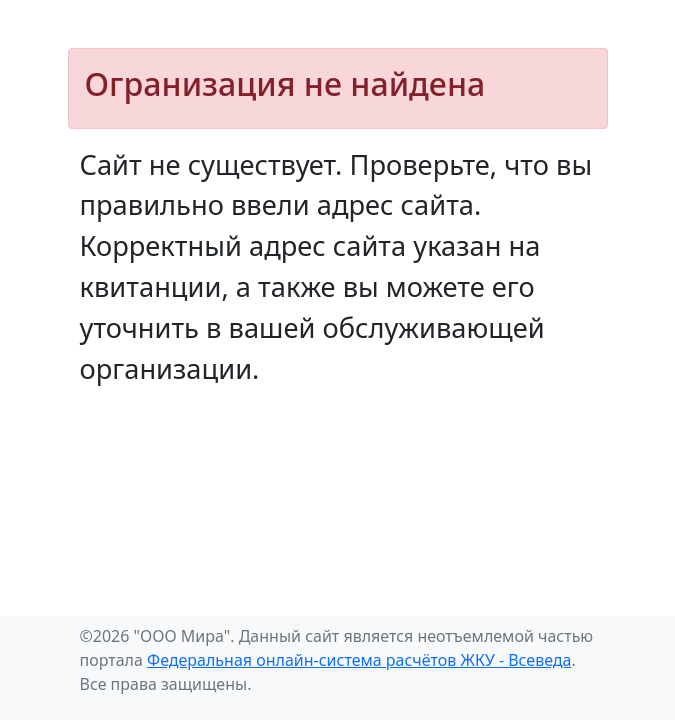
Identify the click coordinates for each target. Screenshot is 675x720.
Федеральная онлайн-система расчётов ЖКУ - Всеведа (359, 660)
